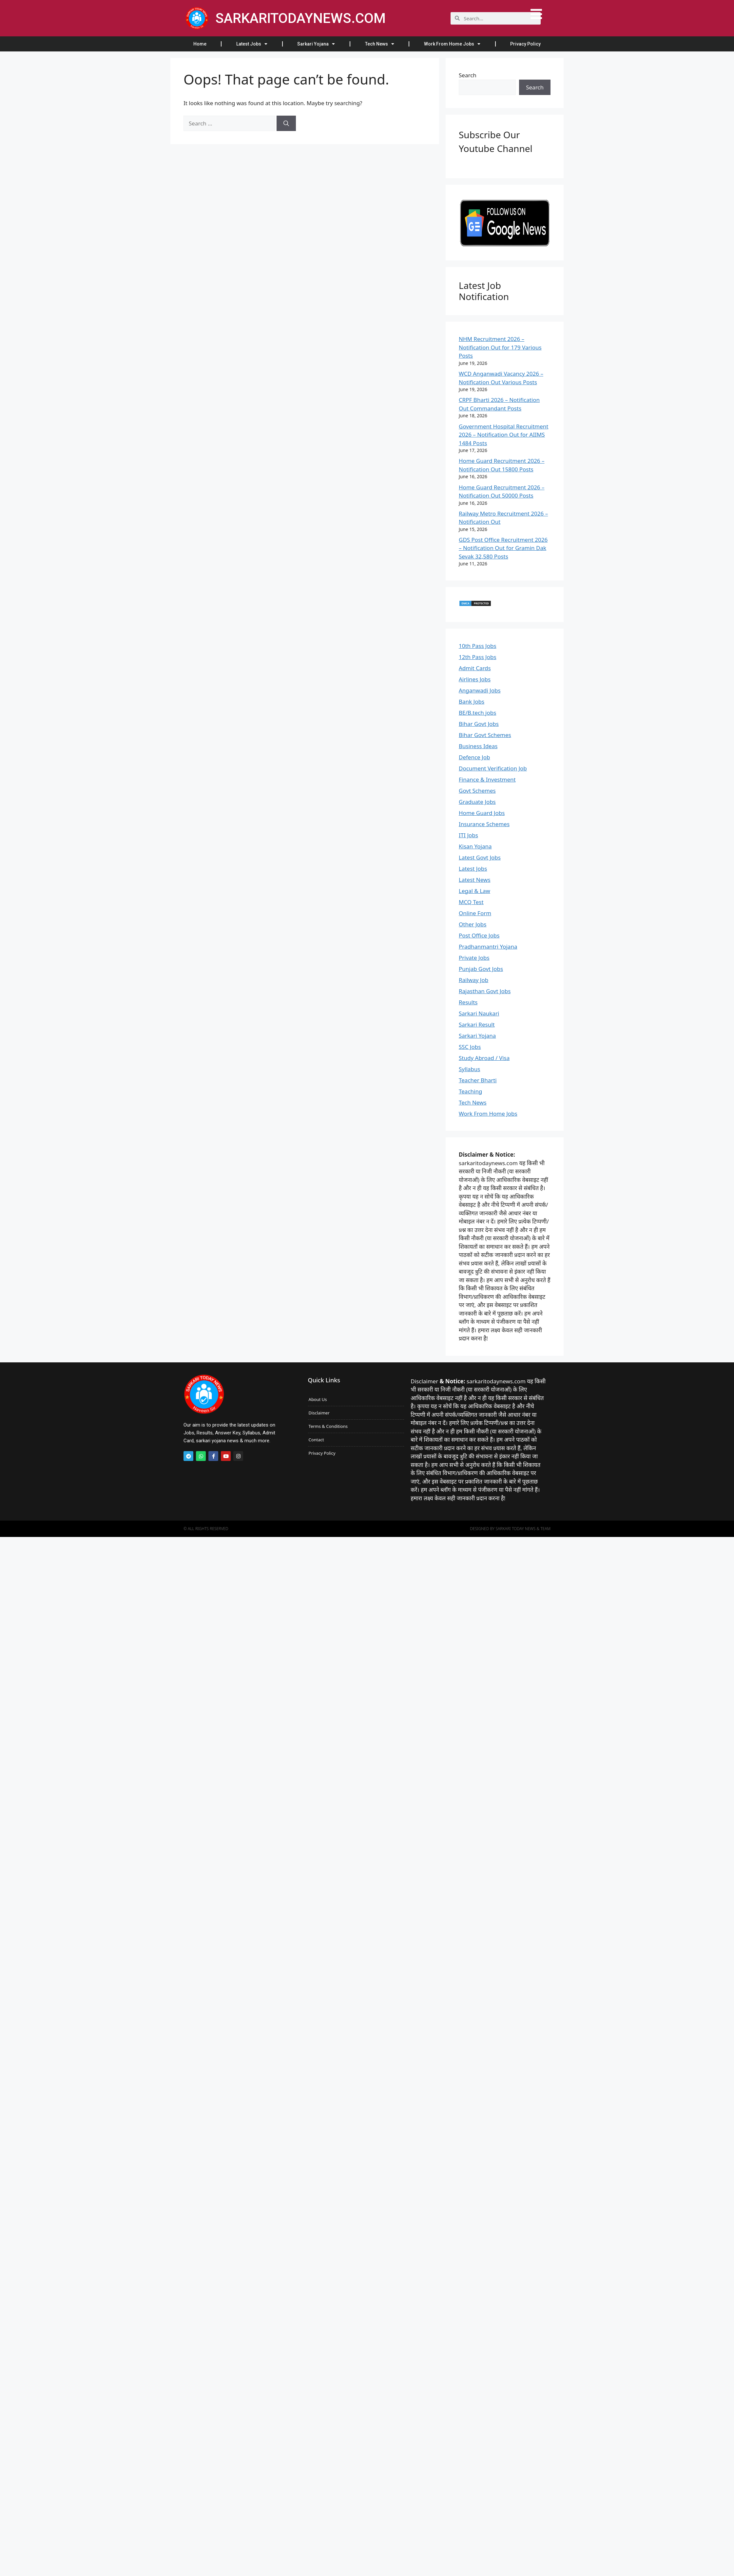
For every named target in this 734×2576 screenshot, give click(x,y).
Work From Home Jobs (452, 43)
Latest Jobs (251, 43)
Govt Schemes (477, 790)
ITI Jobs (468, 835)
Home (199, 44)
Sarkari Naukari (479, 1013)
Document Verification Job (493, 768)
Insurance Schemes (484, 824)
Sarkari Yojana (316, 43)
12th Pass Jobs (477, 657)
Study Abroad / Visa (484, 1058)
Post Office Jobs (479, 935)
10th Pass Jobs (477, 646)
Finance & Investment (487, 779)
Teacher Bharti (478, 1080)
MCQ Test (471, 902)
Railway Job (473, 980)
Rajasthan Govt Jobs (485, 991)
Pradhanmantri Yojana (488, 946)
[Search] (286, 123)
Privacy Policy (525, 44)
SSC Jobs (470, 1047)
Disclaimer (319, 1413)
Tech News (379, 43)
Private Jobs (474, 957)
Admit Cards (475, 668)
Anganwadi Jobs (480, 690)
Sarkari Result (477, 1024)
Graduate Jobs (477, 801)
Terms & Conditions (328, 1426)
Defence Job (474, 757)
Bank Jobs (471, 701)
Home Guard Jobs (482, 813)
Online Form (475, 913)
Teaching (470, 1091)
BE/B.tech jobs (477, 712)
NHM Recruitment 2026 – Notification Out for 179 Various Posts (500, 347)
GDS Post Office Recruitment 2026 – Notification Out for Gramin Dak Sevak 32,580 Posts (503, 548)
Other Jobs (472, 924)
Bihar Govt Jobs (479, 724)
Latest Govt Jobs (480, 857)
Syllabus (469, 1069)
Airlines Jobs (475, 679)
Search (467, 75)
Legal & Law (474, 891)
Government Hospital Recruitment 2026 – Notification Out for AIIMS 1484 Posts (503, 435)
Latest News (475, 879)
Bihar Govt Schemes (485, 735)
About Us (318, 1399)
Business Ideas (478, 746)
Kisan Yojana (475, 846)
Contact (316, 1440)
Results (468, 1002)
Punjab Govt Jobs (481, 969)
